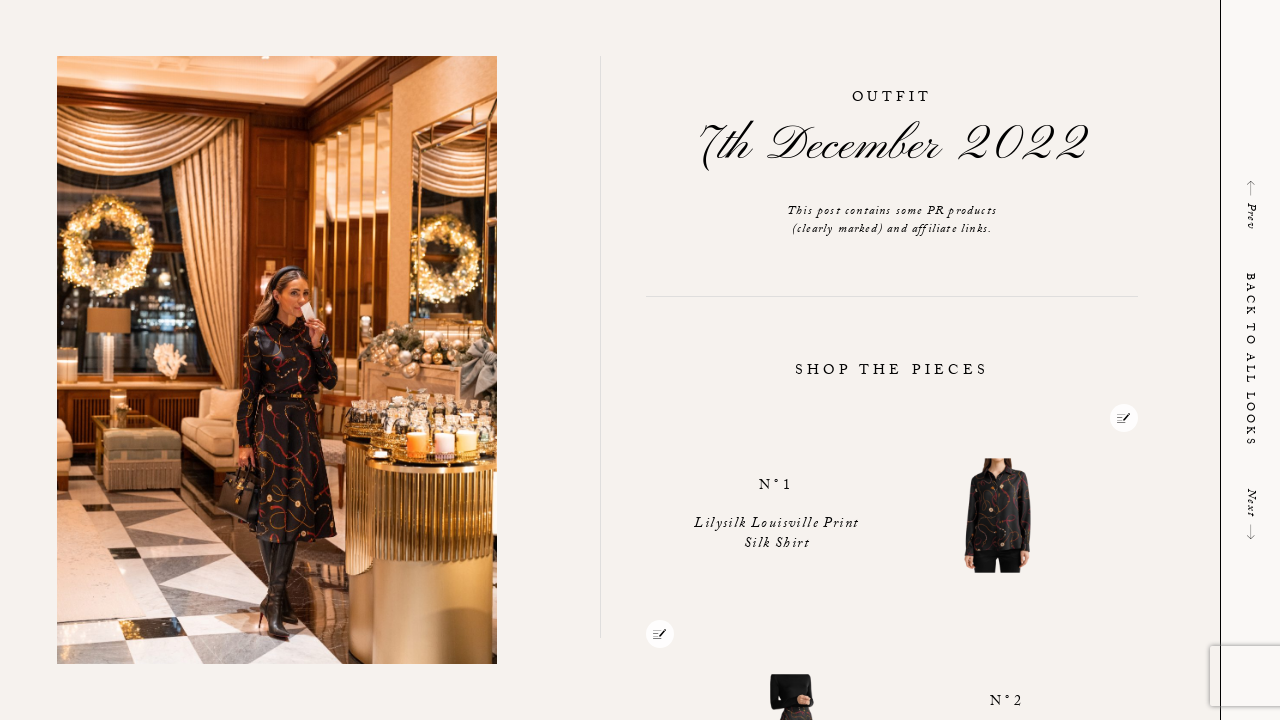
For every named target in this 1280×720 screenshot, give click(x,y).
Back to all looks (1248, 360)
